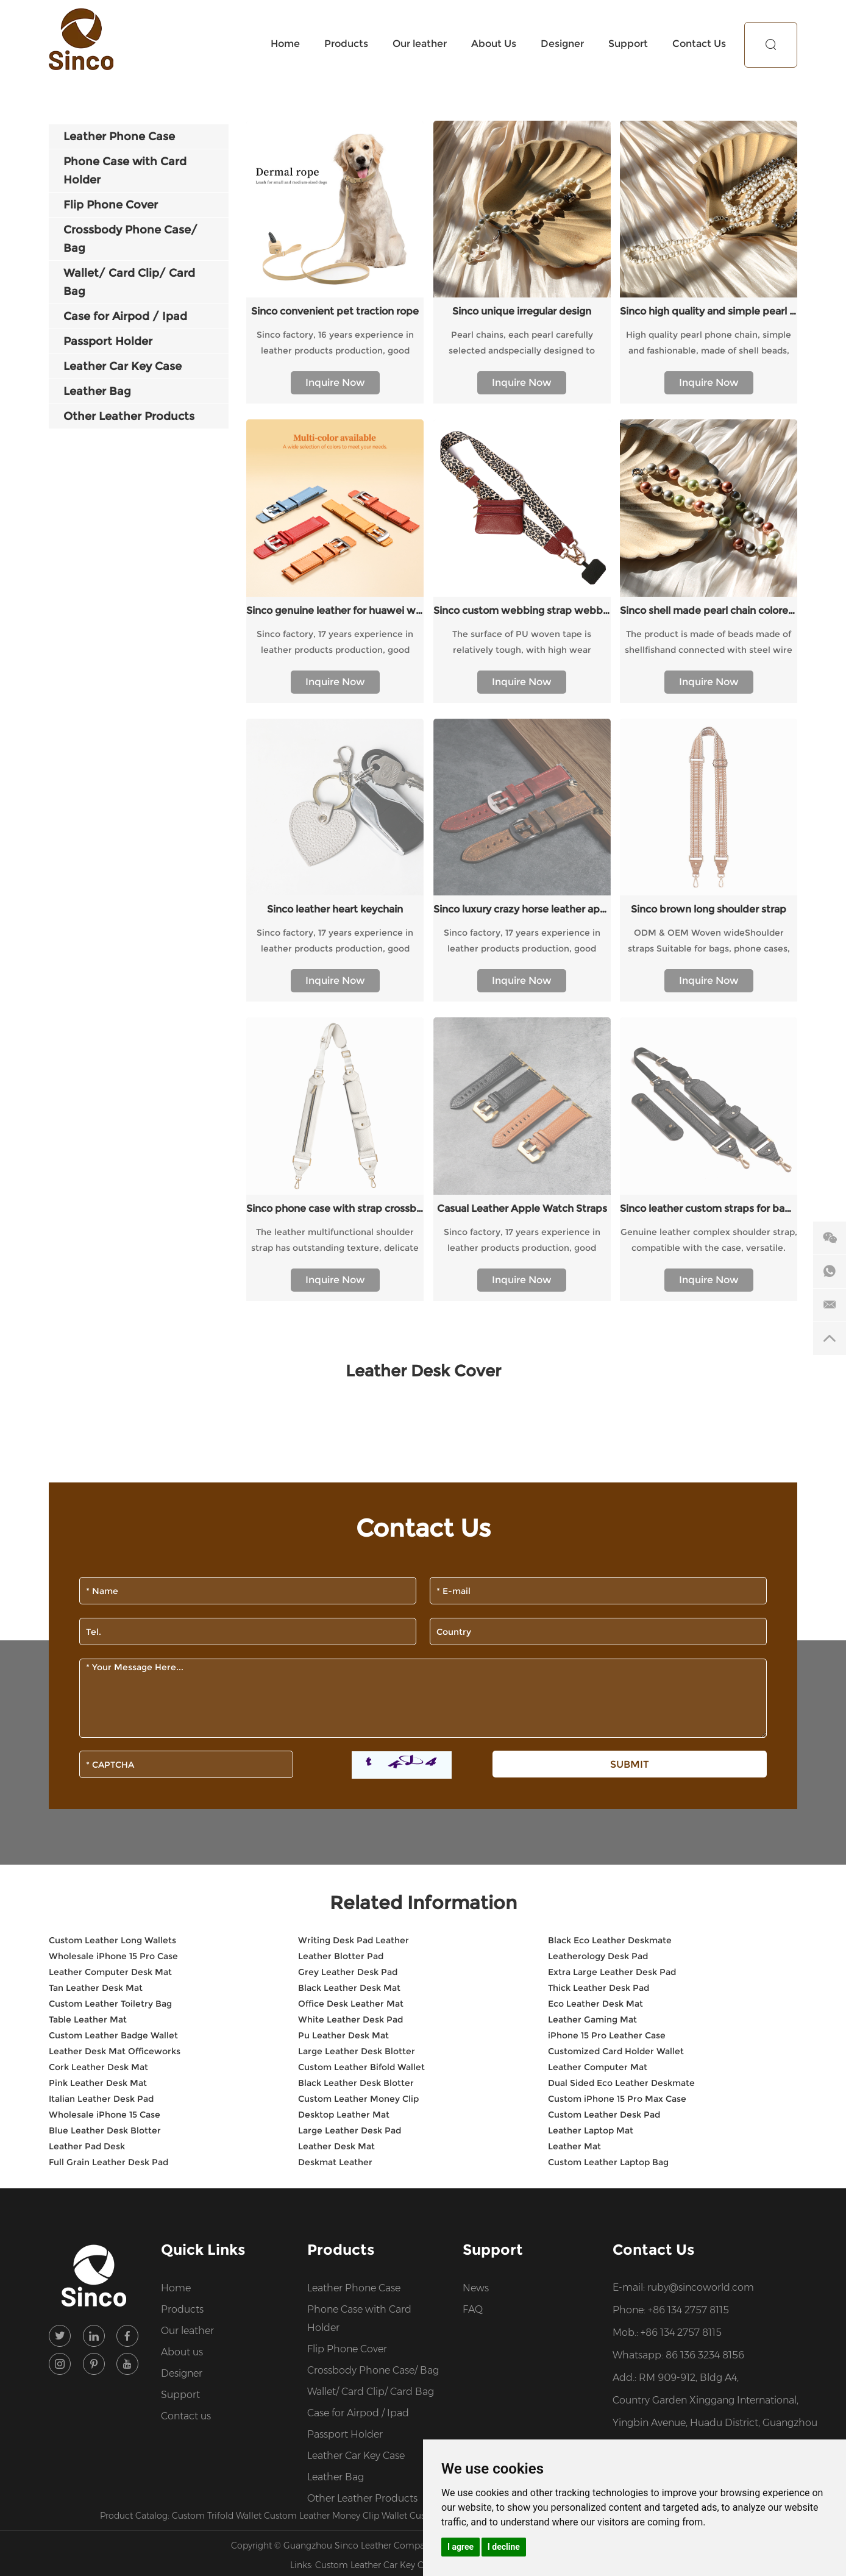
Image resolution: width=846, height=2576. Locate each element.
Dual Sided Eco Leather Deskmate (621, 1728)
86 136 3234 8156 (705, 2001)
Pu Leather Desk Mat (343, 1681)
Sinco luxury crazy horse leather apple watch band (522, 732)
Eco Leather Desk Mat (595, 1649)
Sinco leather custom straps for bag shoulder (708, 854)
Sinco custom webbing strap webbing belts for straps (522, 610)
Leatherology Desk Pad (598, 1601)
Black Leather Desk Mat (349, 1633)
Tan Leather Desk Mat (96, 1633)
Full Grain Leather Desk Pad (108, 1807)
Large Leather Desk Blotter (356, 1697)
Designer (562, 43)
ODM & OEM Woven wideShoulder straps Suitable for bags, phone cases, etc (709, 765)
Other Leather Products (362, 2144)
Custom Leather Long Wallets (112, 1586)
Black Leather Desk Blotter (356, 1728)
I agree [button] (460, 2547)
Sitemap (540, 2191)
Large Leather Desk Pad (349, 1776)
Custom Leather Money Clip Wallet (337, 2161)
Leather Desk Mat (336, 1792)
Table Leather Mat (88, 1665)
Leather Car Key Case (356, 2101)
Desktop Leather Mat (343, 1760)
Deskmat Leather (335, 1807)
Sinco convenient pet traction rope (335, 311)
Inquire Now (335, 382)
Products (346, 43)
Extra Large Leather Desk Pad (612, 1617)
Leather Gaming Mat (592, 1665)
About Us (493, 43)
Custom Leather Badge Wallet (113, 1681)
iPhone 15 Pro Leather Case (607, 1681)
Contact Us (699, 43)
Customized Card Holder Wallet (616, 1697)
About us (182, 1998)
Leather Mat (574, 1792)
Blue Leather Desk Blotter (105, 1776)
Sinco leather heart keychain (335, 732)
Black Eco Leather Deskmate (610, 1586)
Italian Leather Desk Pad (101, 1744)
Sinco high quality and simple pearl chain (708, 311)
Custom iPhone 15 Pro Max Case (617, 1744)
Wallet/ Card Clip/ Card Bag (370, 2037)
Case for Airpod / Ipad (358, 2059)
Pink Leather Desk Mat (98, 1728)
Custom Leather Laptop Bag (608, 1807)
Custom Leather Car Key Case (377, 2210)
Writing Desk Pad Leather (353, 1586)
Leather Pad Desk (87, 1792)
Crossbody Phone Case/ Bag (373, 2016)
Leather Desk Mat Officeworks (114, 1697)
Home (285, 43)
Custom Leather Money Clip (358, 1744)
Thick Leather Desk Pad (598, 1633)
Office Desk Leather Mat (350, 1649)
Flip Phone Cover (347, 1995)
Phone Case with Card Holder (359, 1964)
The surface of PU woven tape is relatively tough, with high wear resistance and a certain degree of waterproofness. (521, 643)
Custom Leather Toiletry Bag (110, 1649)
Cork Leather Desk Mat (98, 1712)
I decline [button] (504, 2547)
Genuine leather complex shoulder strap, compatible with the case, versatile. (708, 885)
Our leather (420, 43)
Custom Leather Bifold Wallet (361, 1712)
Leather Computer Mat (597, 1712)
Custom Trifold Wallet (218, 2161)
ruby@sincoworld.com (700, 1933)
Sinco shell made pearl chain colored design (708, 610)
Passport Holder (345, 2080)
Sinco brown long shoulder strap (708, 732)
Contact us (186, 2062)
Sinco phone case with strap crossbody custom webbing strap (335, 854)
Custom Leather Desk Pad (604, 1760)
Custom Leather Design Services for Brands (500, 2161)
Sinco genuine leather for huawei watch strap (335, 610)
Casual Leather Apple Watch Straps (522, 854)
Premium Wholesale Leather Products (668, 2161)
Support (628, 43)
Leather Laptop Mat (590, 1776)
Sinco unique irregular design (521, 311)
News (476, 1934)
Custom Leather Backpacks (500, 2210)
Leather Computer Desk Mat (110, 1617)
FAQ (473, 1955)
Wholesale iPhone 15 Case (104, 1760)
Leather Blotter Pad (340, 1601)
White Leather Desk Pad (350, 1665)
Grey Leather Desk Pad (347, 1617)
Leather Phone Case (353, 1934)
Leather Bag (335, 2123)
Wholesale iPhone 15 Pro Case (113, 1601)
